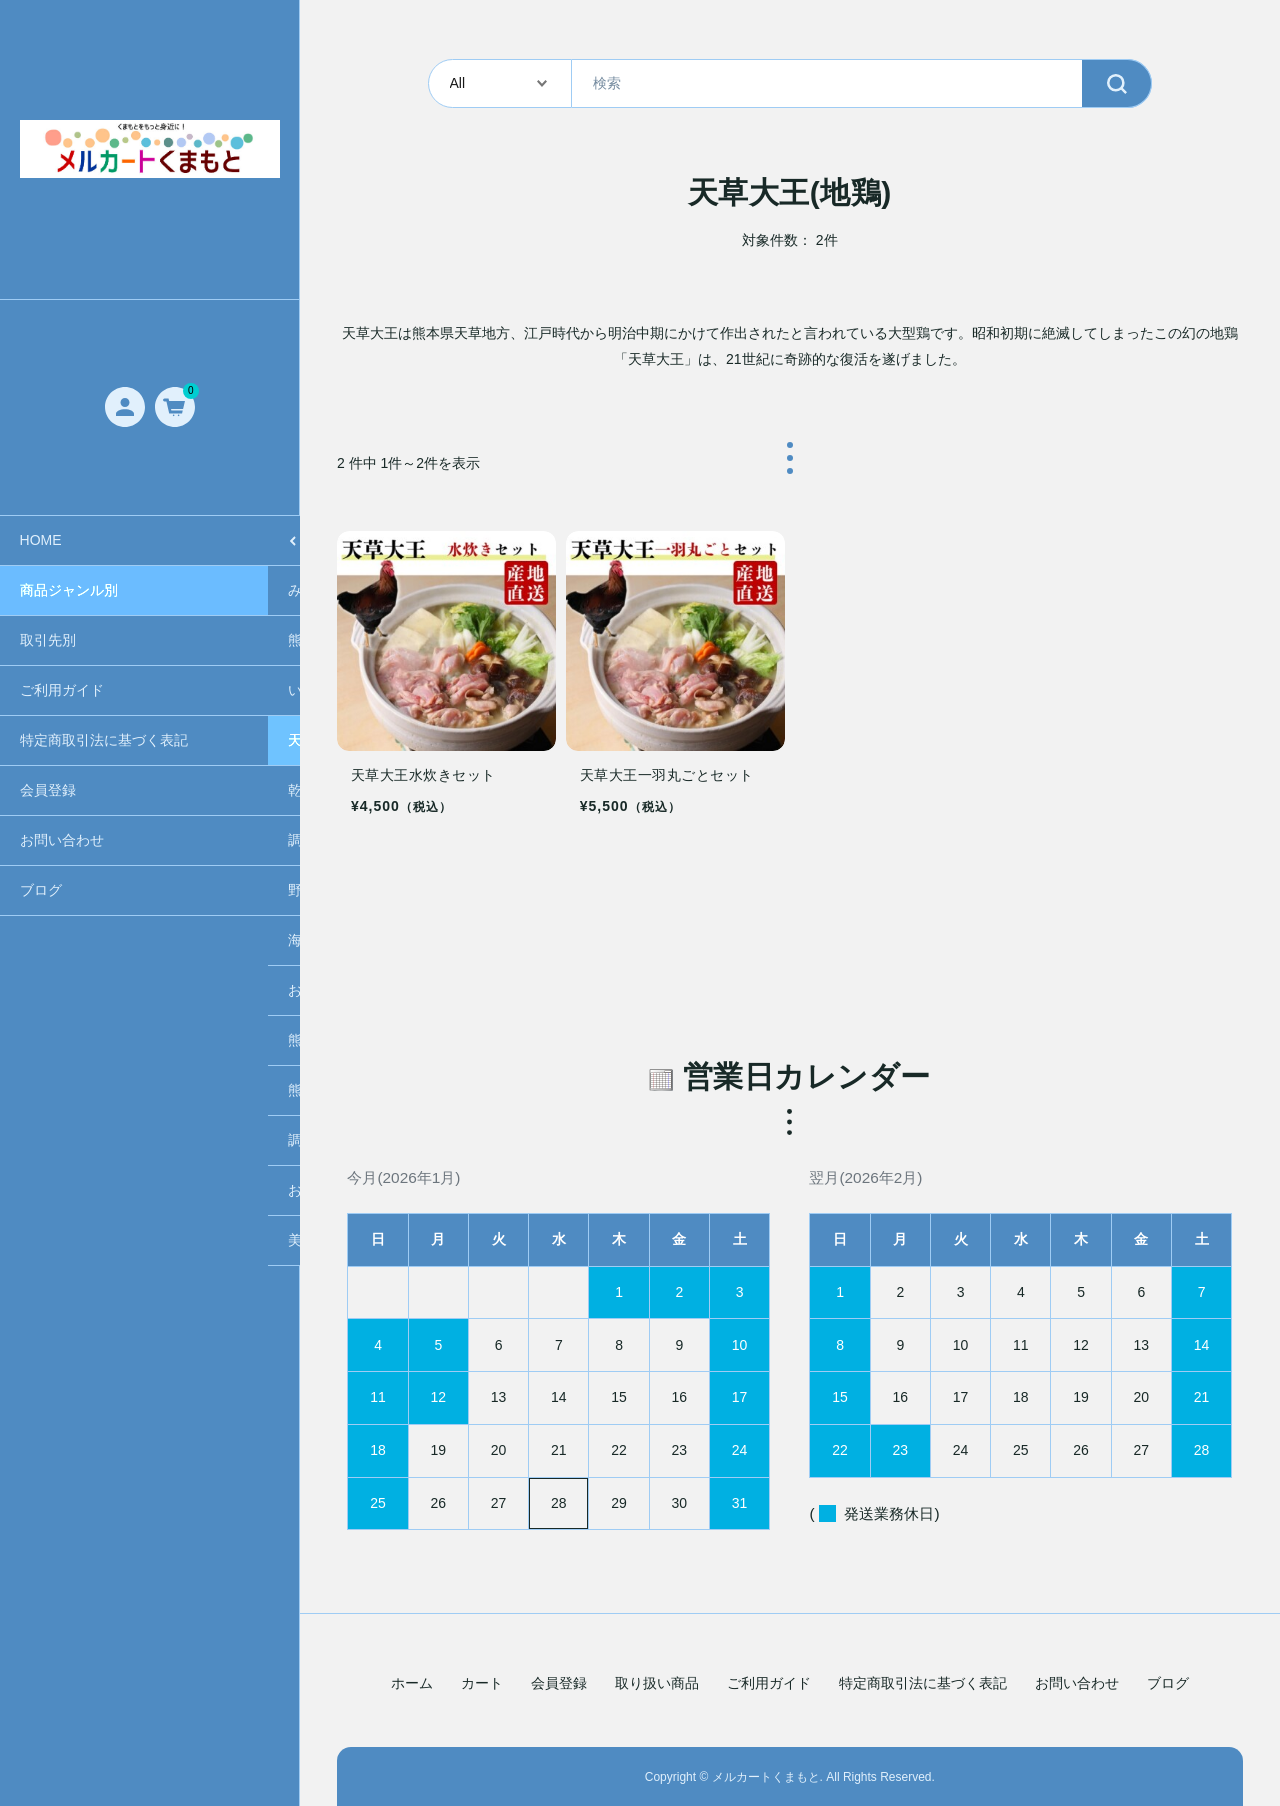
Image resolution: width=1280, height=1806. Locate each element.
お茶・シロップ (69, 1190)
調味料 (41, 1140)
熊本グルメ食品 (69, 1090)
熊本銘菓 (48, 1040)
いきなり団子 (62, 690)
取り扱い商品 (657, 1683)
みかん (41, 590)
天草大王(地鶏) (66, 740)
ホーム (412, 1683)
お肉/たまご (57, 990)
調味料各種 (55, 840)
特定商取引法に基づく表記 (923, 1683)
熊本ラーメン (62, 640)
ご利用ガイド (769, 1683)
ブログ (1168, 1683)
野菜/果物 (50, 890)
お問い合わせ (1077, 1683)
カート (482, 1683)
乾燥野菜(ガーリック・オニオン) (122, 790)
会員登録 (559, 1683)
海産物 (41, 940)
